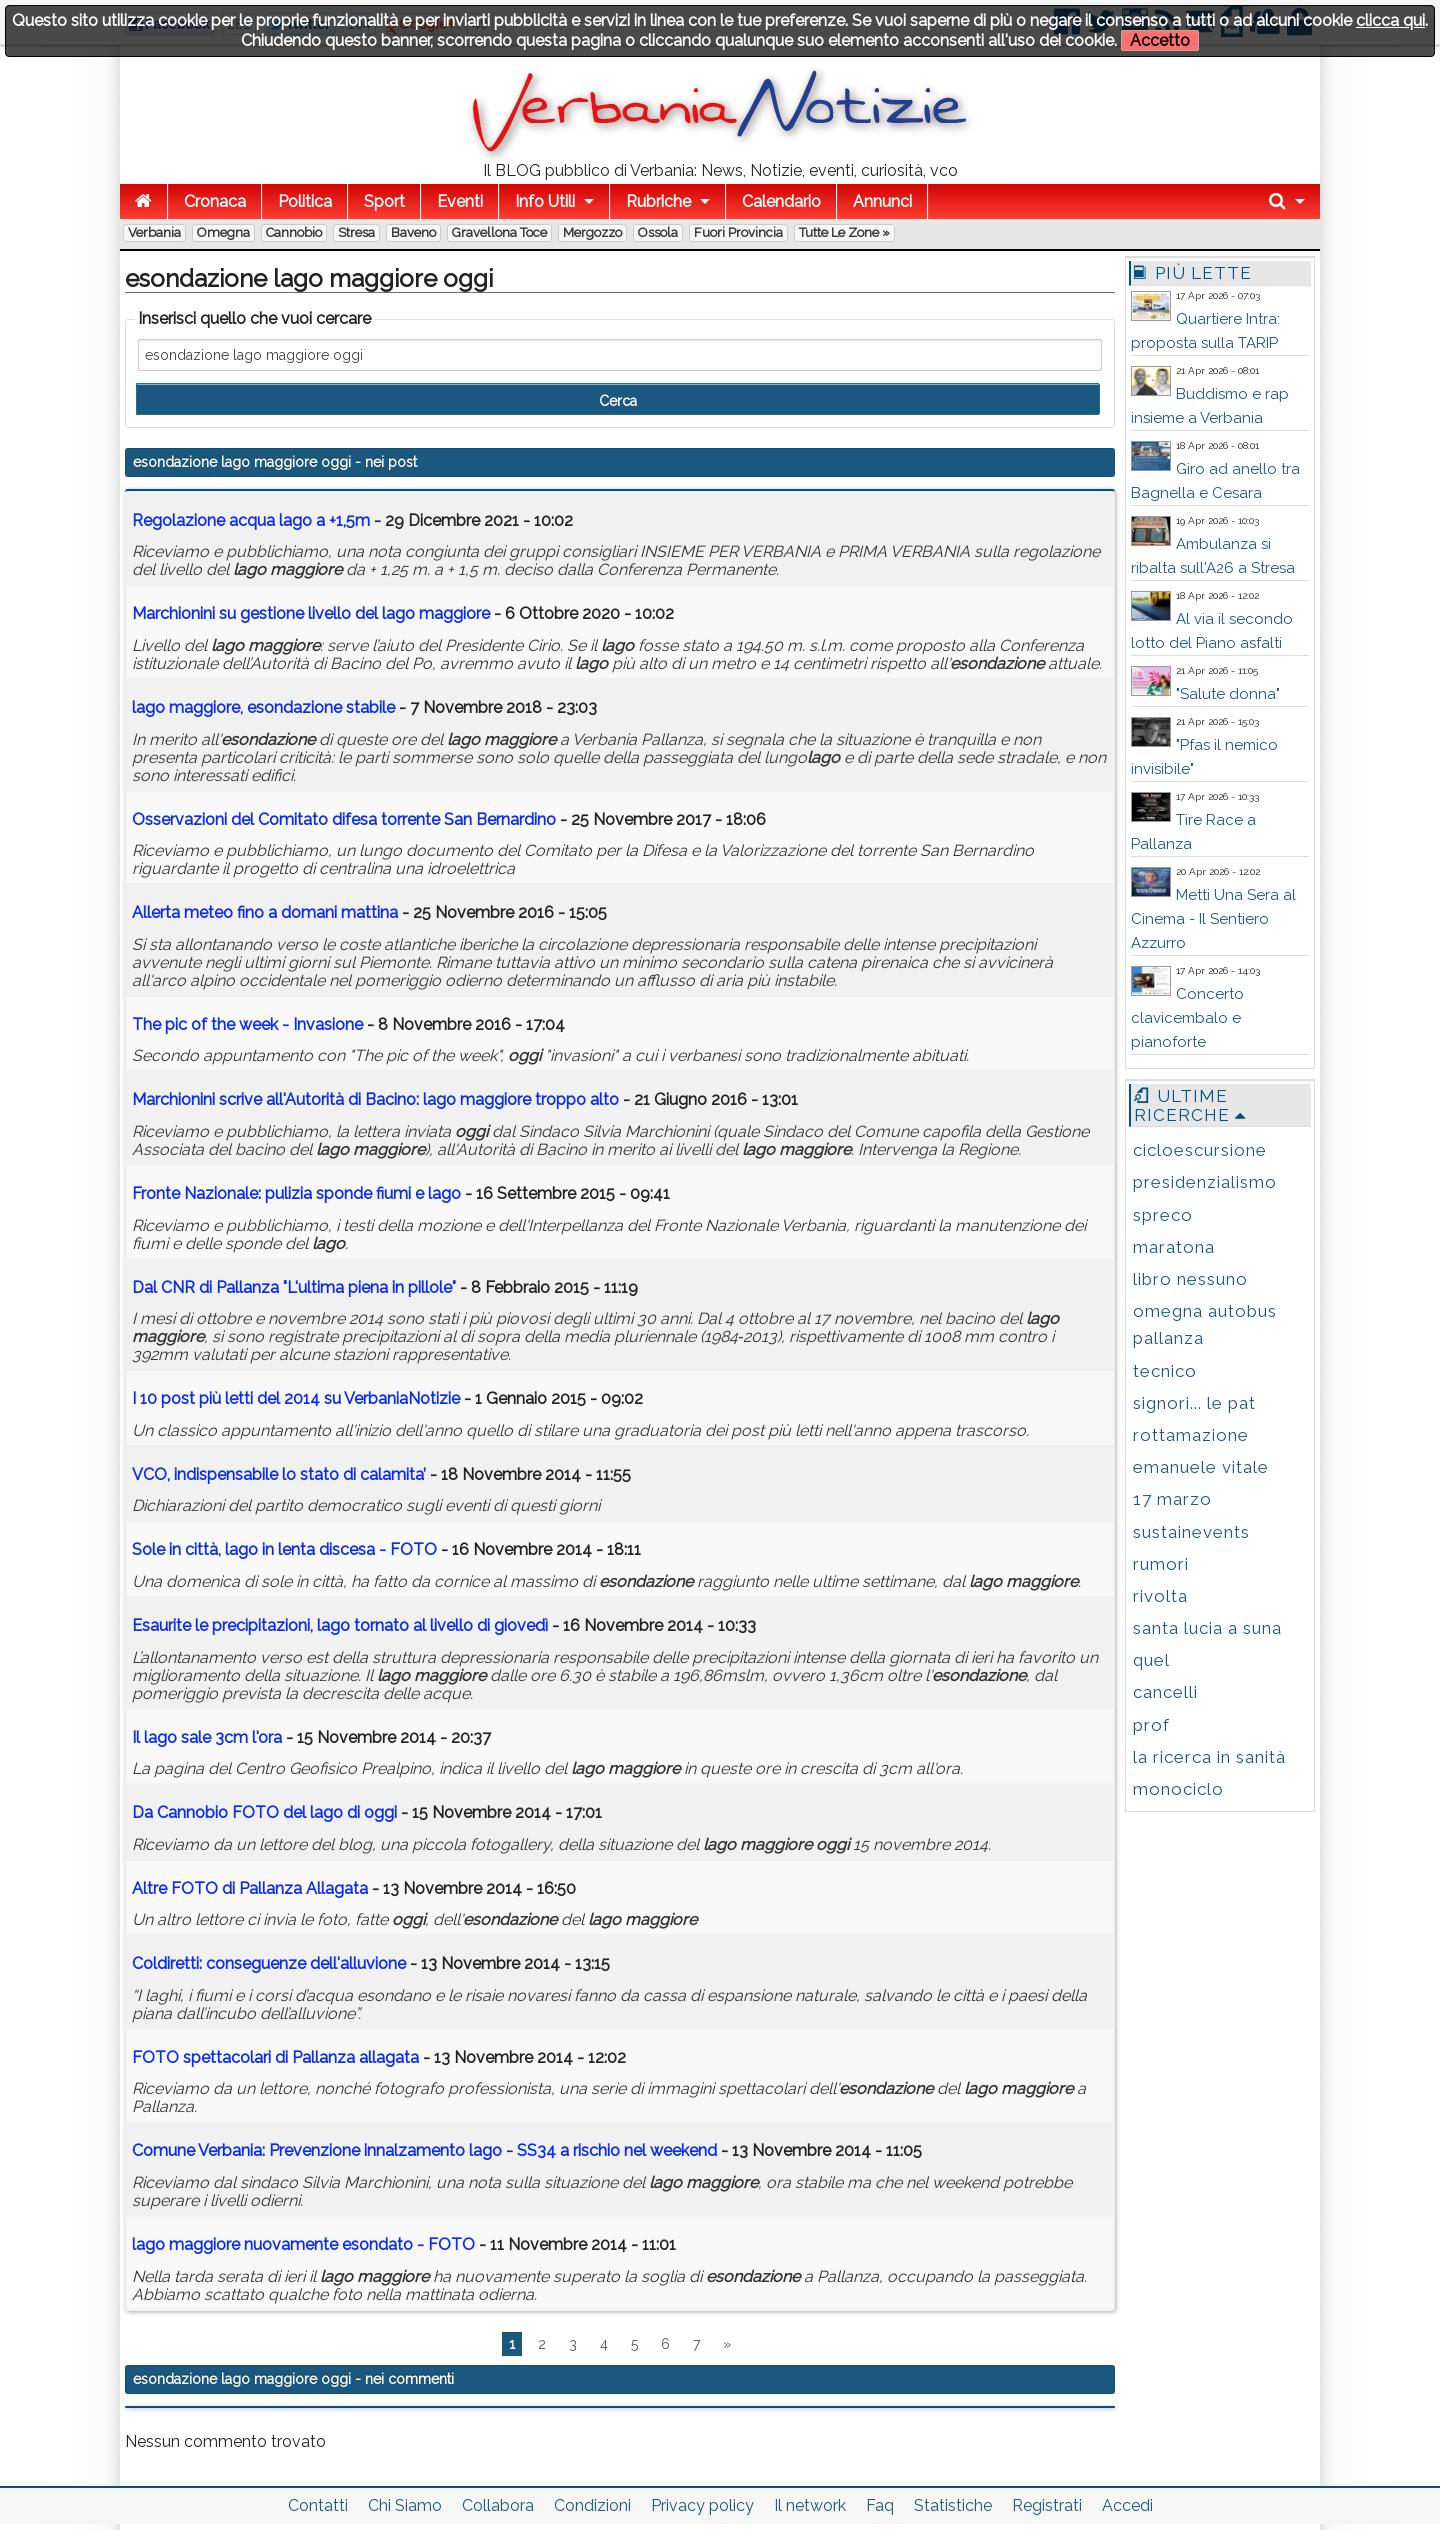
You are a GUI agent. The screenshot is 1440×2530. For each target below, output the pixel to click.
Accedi (1127, 2505)
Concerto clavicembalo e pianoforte (1187, 1018)
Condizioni (592, 2505)
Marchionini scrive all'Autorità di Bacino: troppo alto (375, 1099)
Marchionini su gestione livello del (311, 613)
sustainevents (1191, 1532)
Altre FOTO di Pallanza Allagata (250, 1888)
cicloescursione (1200, 1150)
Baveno (413, 232)
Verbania (154, 232)
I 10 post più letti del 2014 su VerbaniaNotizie (296, 1398)
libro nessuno (1190, 1279)
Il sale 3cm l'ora (207, 1737)
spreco (1163, 1215)
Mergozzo (592, 232)
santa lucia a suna (1207, 1628)
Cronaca (215, 201)
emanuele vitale (1201, 1467)
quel (1151, 1660)
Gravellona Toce (499, 232)
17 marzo (1172, 1499)
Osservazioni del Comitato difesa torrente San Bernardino (344, 819)
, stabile (263, 707)
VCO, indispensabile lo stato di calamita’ (279, 1474)
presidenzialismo (1205, 1182)
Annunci (882, 201)
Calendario (781, 201)
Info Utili (545, 201)
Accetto (1160, 40)
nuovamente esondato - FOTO (303, 2244)
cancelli (1165, 1692)
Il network (810, 2505)
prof (1151, 1725)
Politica (305, 201)
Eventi (460, 201)
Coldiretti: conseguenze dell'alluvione (269, 1963)
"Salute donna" (1228, 694)
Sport (384, 201)
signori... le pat (1194, 1403)
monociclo (1178, 1789)
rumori (1161, 1564)
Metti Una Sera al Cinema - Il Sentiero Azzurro (1213, 919)
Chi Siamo (405, 2505)
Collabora (498, 2505)
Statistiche (953, 2505)
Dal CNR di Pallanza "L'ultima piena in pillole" (294, 1287)
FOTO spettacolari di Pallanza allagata (275, 2057)
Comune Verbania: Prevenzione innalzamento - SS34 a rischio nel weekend (424, 2150)
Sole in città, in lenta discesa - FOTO (284, 1549)
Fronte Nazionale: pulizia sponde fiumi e (298, 1193)
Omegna (223, 232)
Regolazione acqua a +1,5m (251, 520)
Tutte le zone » (844, 232)
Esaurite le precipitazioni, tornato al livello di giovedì (340, 1625)
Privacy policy (702, 2505)
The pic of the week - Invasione (247, 1024)
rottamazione (1191, 1435)
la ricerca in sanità (1209, 1757)
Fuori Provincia (738, 232)
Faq (880, 2505)
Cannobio (294, 232)
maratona (1174, 1247)
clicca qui (1390, 20)
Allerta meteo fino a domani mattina (265, 912)
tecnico (1165, 1371)
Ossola (658, 232)
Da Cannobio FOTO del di (264, 1812)
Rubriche (658, 201)
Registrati (1047, 2505)
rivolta (1160, 1596)
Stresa (356, 232)
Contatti (318, 2505)
